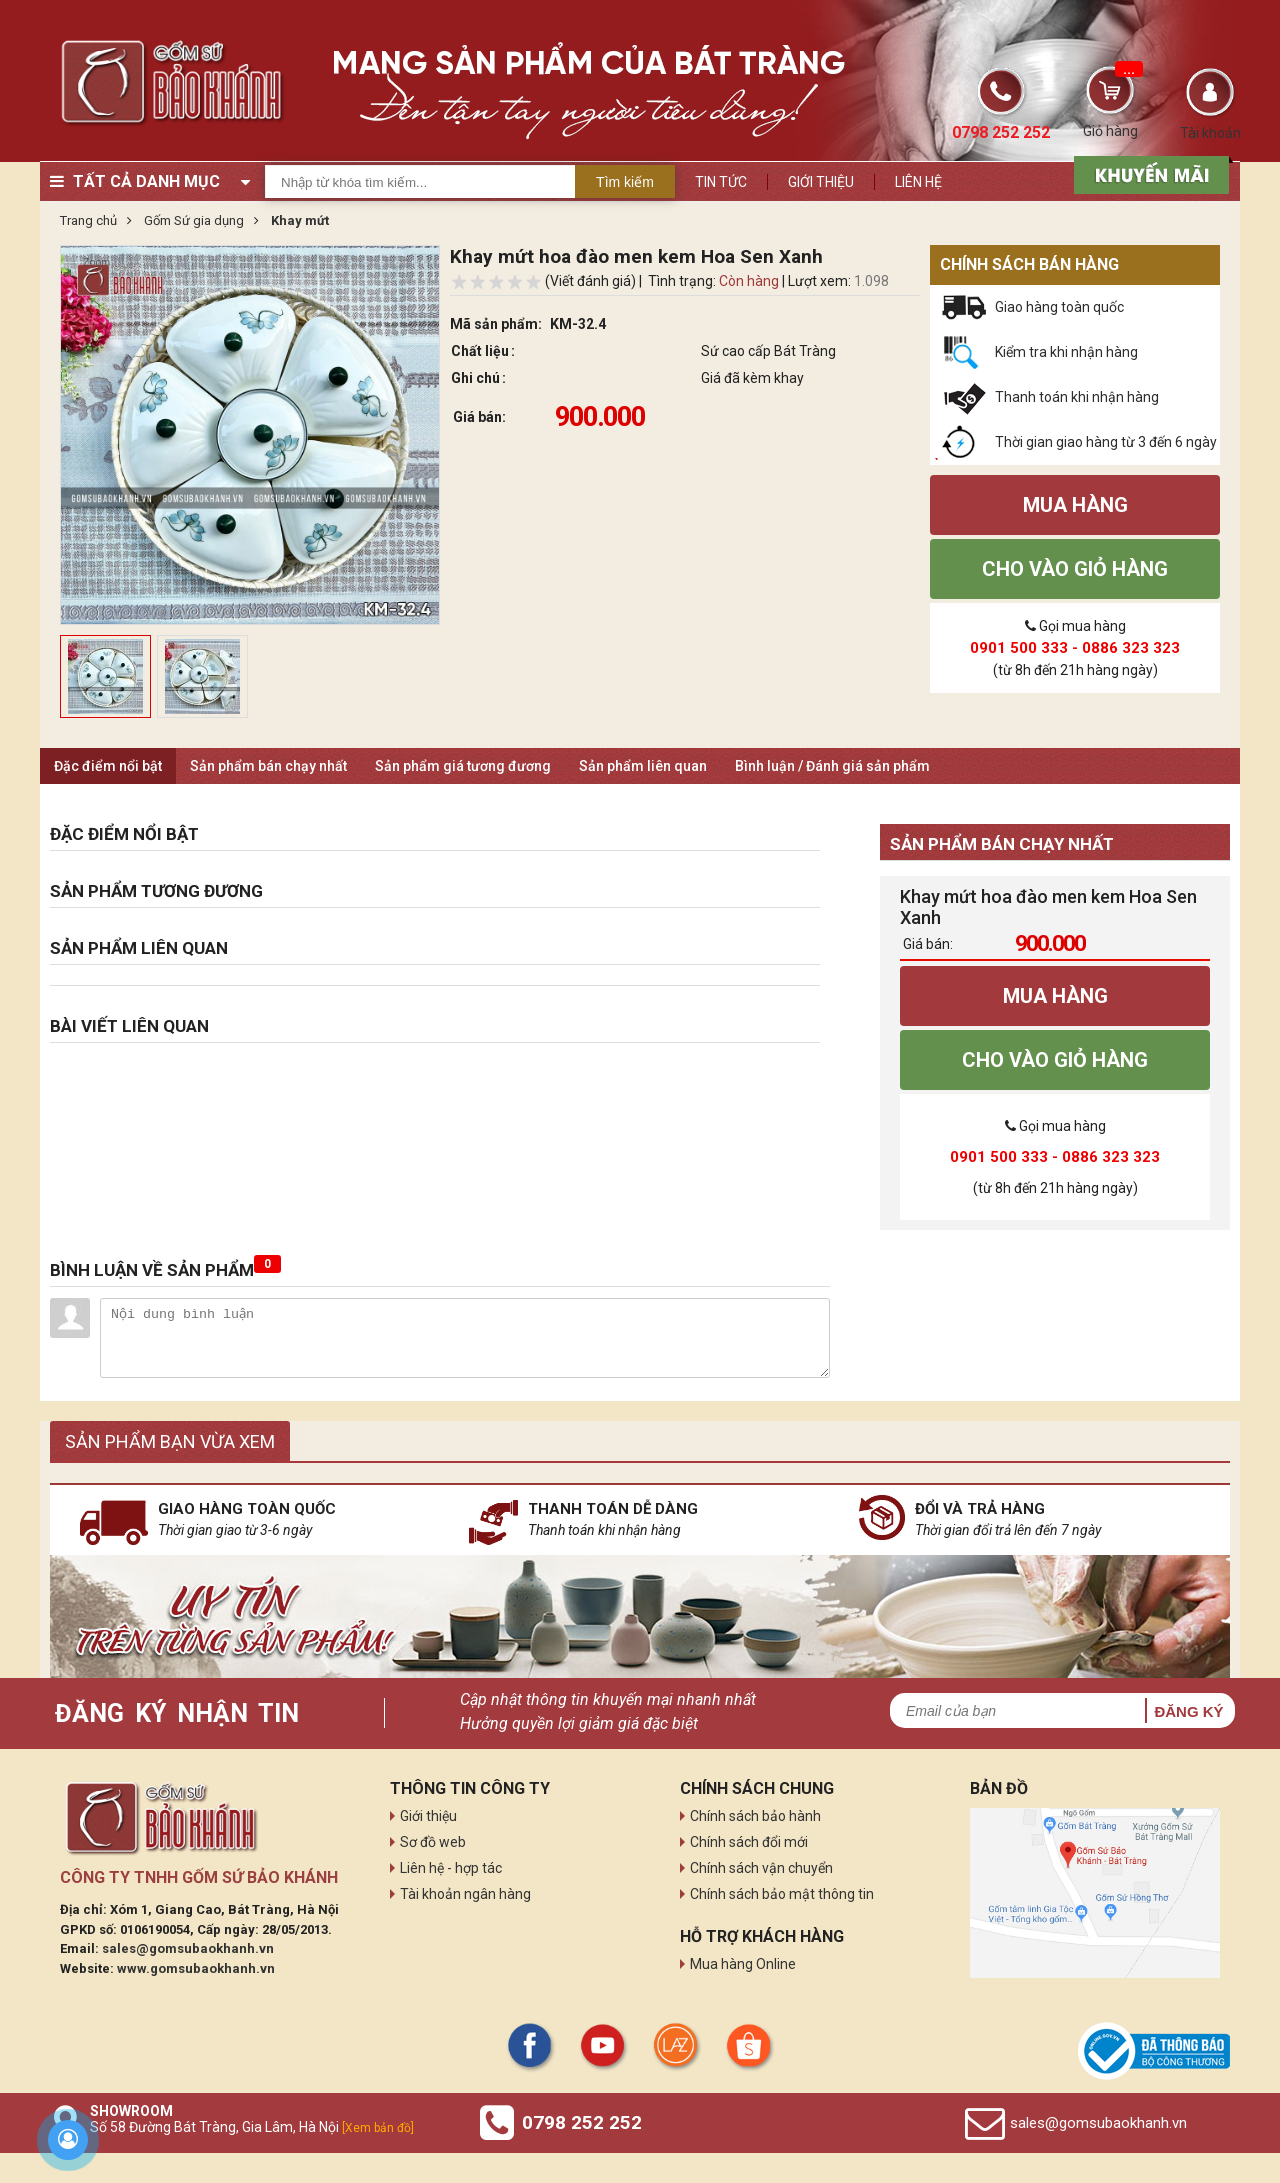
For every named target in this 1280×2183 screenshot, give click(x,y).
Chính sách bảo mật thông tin (782, 1894)
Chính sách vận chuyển (761, 1868)
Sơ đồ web (433, 1842)
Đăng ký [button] (1188, 1711)
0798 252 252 (582, 2122)
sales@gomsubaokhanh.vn (188, 1948)
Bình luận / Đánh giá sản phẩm (832, 766)
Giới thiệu (821, 182)
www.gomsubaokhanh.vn (196, 1968)
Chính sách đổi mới (749, 1842)
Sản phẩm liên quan (643, 766)
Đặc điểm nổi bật (108, 766)
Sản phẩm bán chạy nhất (268, 766)
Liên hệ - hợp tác (451, 1868)
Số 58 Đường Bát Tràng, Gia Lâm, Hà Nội (252, 2127)
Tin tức (721, 182)
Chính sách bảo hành (755, 1816)
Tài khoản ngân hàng (465, 1894)
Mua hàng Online (743, 1964)
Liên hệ (918, 182)
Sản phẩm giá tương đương (463, 766)
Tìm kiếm (625, 182)
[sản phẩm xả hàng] (1148, 173)
